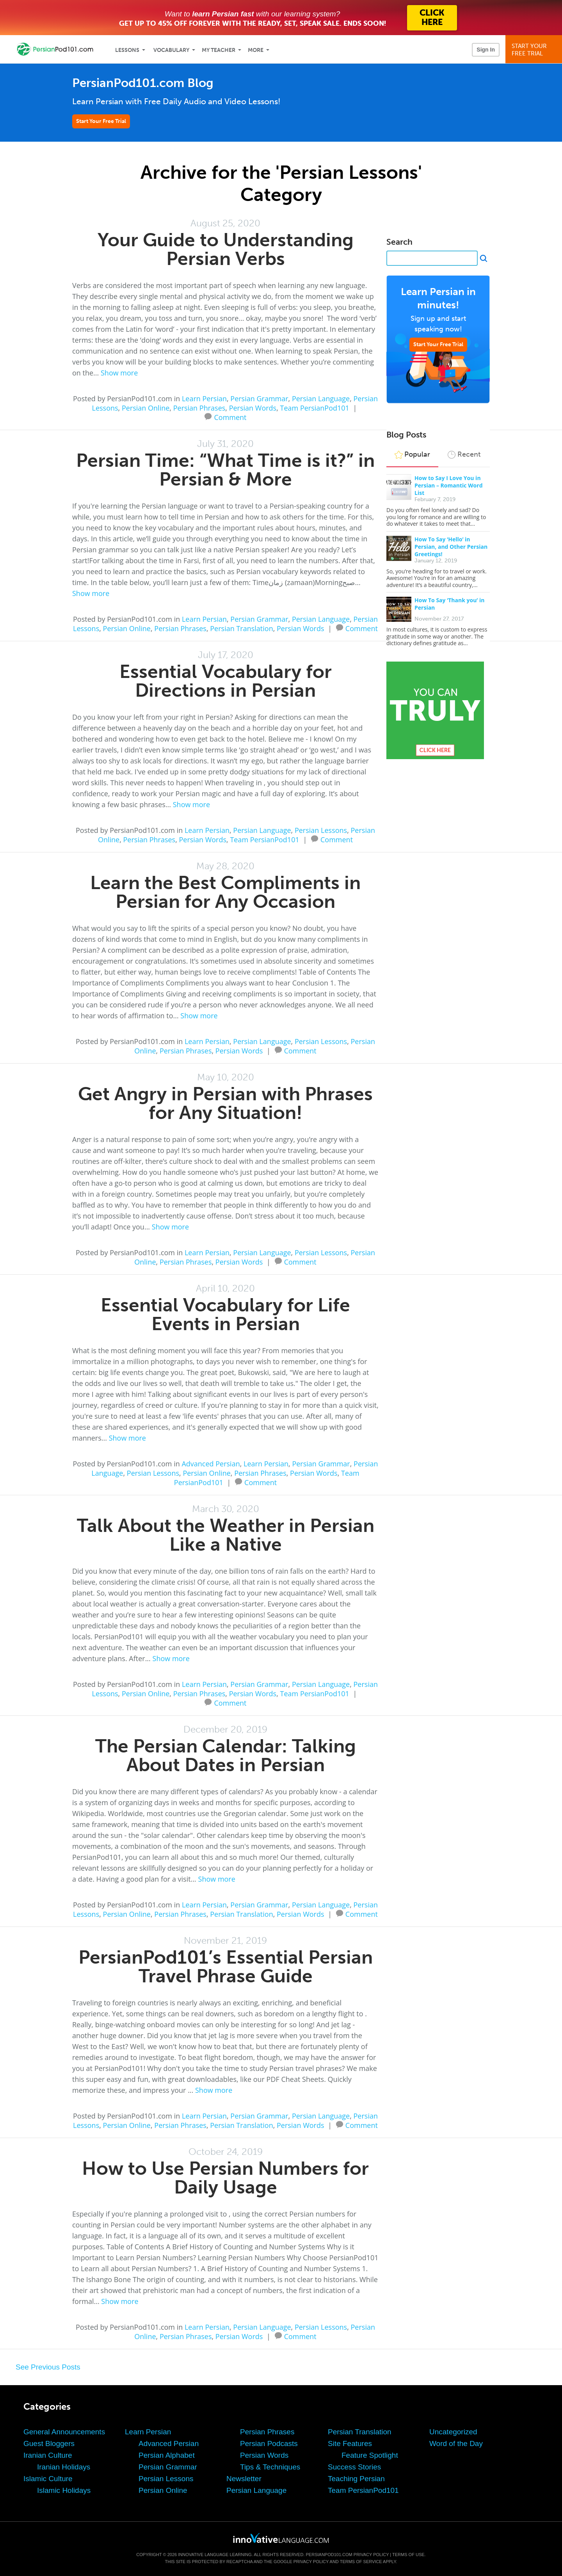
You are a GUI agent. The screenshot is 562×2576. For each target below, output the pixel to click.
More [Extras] (255, 50)
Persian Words (253, 408)
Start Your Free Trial (101, 121)
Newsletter (243, 2479)
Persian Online (145, 408)
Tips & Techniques (270, 2467)
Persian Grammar (259, 398)
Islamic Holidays (64, 2490)
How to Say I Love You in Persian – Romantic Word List (448, 485)
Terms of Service (361, 2561)
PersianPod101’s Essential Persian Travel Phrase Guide (225, 1966)
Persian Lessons (321, 830)
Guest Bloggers (49, 2443)
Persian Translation (241, 628)
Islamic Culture (48, 2479)
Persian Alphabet (167, 2455)
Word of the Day (456, 2443)
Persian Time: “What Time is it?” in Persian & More (225, 469)
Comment (230, 416)
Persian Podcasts (269, 2443)
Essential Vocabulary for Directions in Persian (225, 680)
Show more (119, 372)
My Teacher (218, 50)
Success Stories (354, 2467)
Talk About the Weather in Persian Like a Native (225, 1534)
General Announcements (64, 2432)
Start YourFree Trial (535, 50)
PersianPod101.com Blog (142, 83)
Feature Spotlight (369, 2455)
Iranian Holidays (63, 2467)
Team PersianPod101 (314, 408)
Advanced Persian (210, 1463)
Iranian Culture (47, 2455)
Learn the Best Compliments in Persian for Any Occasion (225, 892)
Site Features (350, 2443)
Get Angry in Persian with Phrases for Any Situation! (225, 1103)
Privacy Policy (371, 2554)
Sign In (486, 49)
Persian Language (321, 398)
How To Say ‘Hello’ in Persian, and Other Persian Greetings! (450, 546)
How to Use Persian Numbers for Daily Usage (225, 2177)
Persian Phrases (199, 408)
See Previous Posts (48, 2367)
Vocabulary (171, 50)
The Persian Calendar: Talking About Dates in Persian (225, 1755)
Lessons (127, 50)
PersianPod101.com (329, 2554)
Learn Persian (204, 398)
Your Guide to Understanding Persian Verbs (226, 249)
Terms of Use (408, 2554)
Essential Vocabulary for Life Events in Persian (225, 1314)
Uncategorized (453, 2432)
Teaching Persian (356, 2479)
